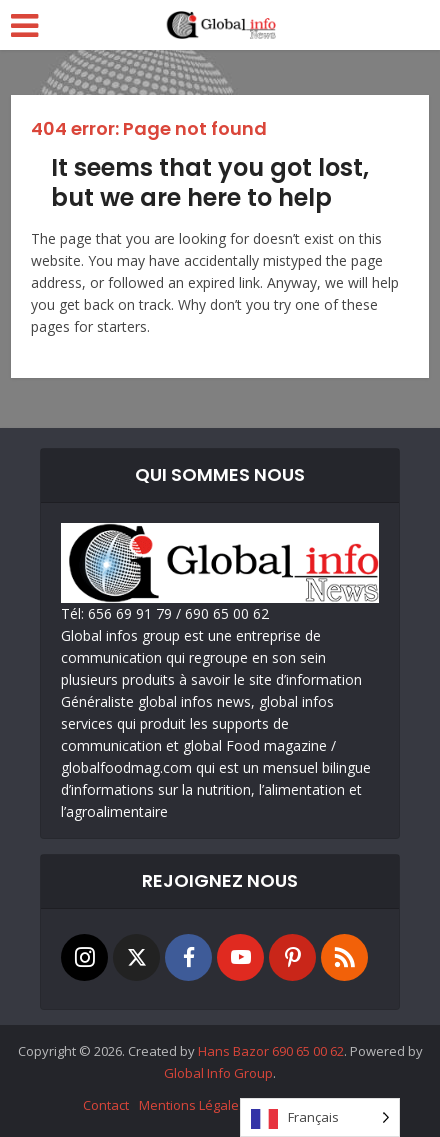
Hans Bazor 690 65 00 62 (271, 1051)
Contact (106, 1105)
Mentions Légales (192, 1105)
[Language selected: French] (320, 1117)
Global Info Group (218, 1073)
